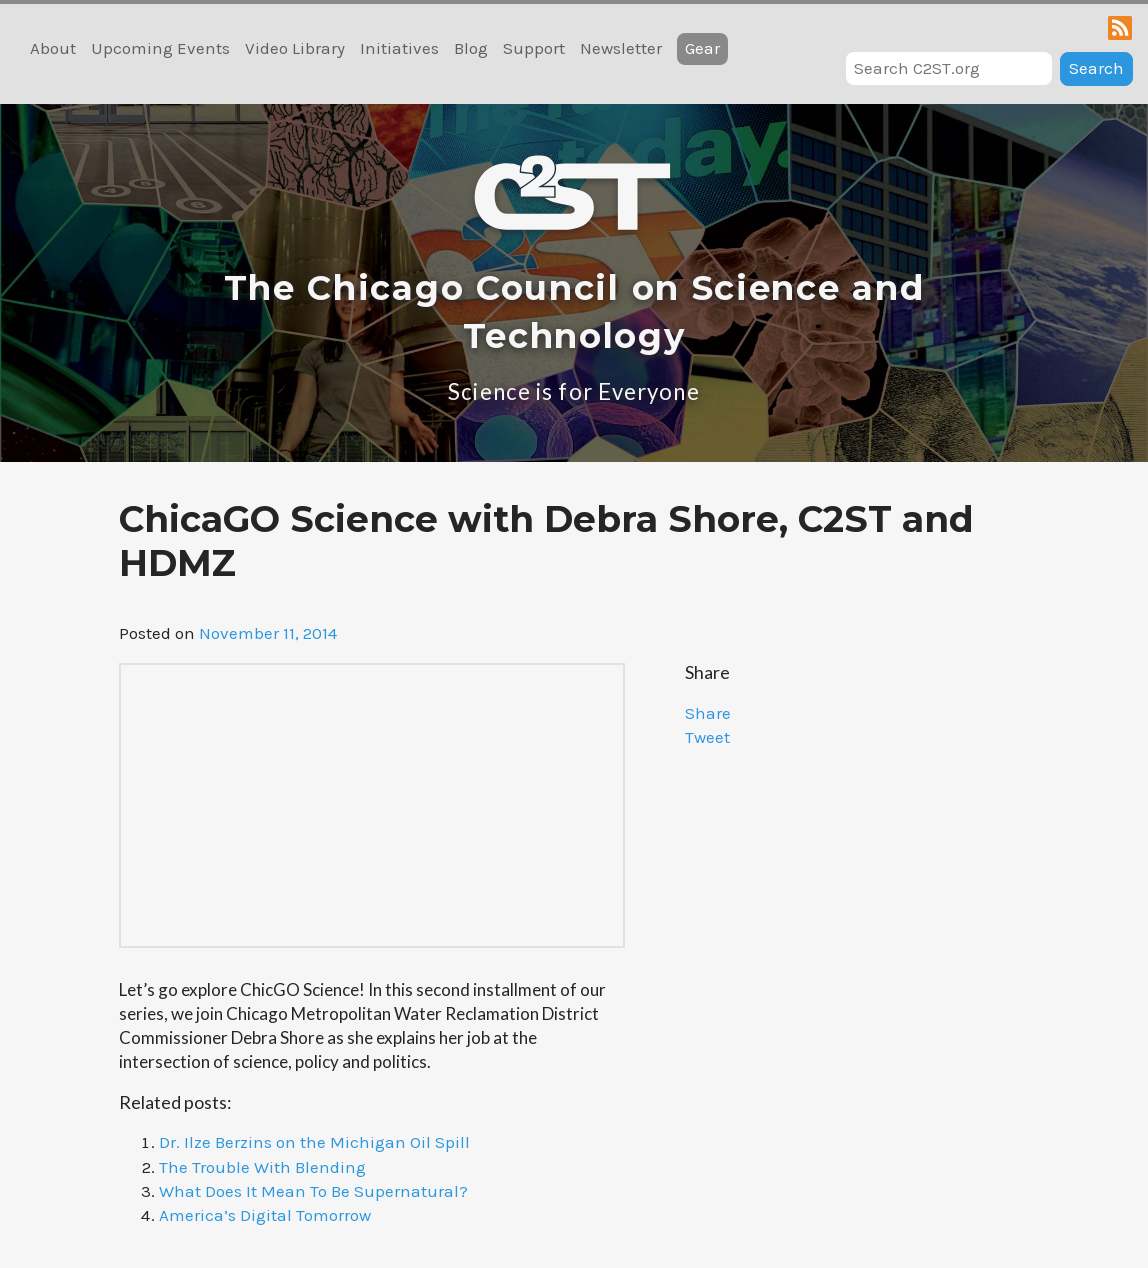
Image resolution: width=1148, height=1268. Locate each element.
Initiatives (399, 48)
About (53, 48)
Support (534, 48)
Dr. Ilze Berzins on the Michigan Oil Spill (314, 1142)
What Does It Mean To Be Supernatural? (313, 1191)
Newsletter (621, 48)
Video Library (295, 48)
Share (708, 713)
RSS (1120, 28)
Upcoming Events (160, 48)
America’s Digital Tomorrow (265, 1215)
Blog (471, 48)
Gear (702, 48)
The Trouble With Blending (262, 1167)
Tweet (707, 737)
